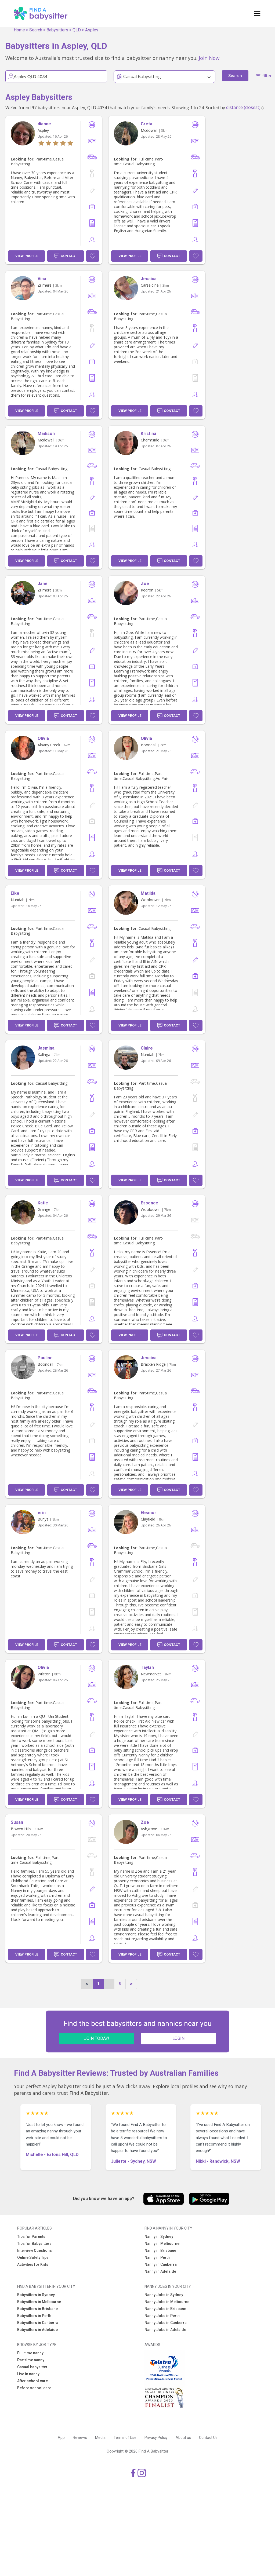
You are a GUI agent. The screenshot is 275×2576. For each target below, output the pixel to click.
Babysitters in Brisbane (37, 2309)
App (61, 2437)
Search (35, 29)
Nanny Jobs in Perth (162, 2316)
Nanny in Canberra (160, 2264)
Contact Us (208, 2437)
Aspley (91, 29)
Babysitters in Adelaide (37, 2329)
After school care (32, 2381)
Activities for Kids (32, 2264)
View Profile (26, 256)
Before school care (34, 2388)
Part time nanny (30, 2360)
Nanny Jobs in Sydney (163, 2295)
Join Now (209, 57)
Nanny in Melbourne (161, 2243)
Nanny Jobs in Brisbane (165, 2309)
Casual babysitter (32, 2367)
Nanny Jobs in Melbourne (166, 2302)
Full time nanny (30, 2353)
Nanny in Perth (157, 2257)
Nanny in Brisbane (160, 2250)
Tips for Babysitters (34, 2243)
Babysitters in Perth (34, 2316)
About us (183, 2437)
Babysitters (57, 29)
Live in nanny (28, 2374)
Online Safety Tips (33, 2257)
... (109, 1984)
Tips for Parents (31, 2236)
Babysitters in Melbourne (39, 2302)
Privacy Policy (156, 2437)
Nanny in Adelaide (160, 2271)
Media (100, 2437)
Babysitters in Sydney (36, 2295)
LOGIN (178, 2038)
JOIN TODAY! (96, 2038)
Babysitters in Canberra (37, 2323)
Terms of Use (125, 2437)
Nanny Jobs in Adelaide (165, 2329)
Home (19, 29)
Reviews (80, 2437)
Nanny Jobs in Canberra (165, 2323)
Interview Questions (34, 2250)
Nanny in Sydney (158, 2236)
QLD (77, 29)
